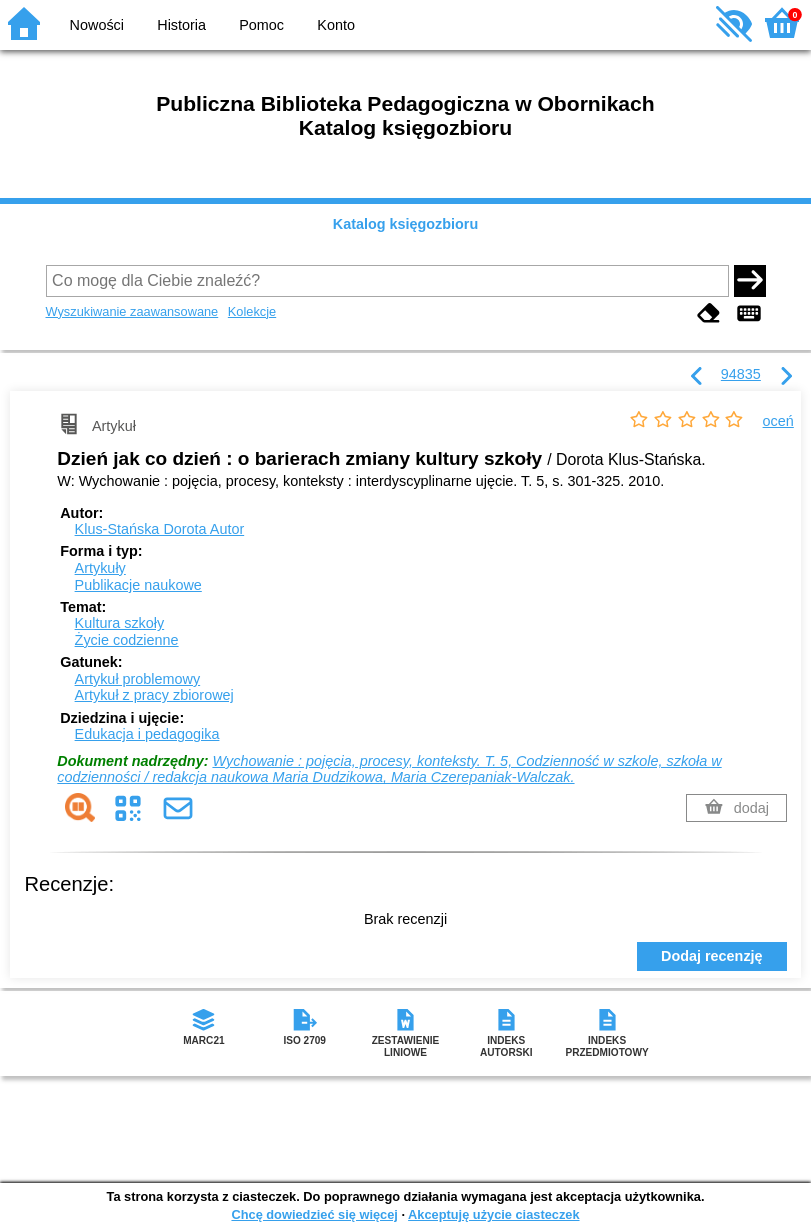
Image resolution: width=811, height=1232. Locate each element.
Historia (181, 25)
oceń (778, 421)
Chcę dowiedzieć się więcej (314, 1214)
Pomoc (261, 25)
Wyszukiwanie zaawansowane (132, 311)
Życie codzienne (127, 640)
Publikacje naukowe (138, 585)
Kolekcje (252, 311)
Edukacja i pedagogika (147, 734)
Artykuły (100, 568)
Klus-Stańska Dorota (160, 529)
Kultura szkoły (120, 623)
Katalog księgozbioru (406, 224)
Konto (336, 25)
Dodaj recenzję (712, 956)
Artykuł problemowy (138, 679)
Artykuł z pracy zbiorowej (154, 695)
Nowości (97, 25)
